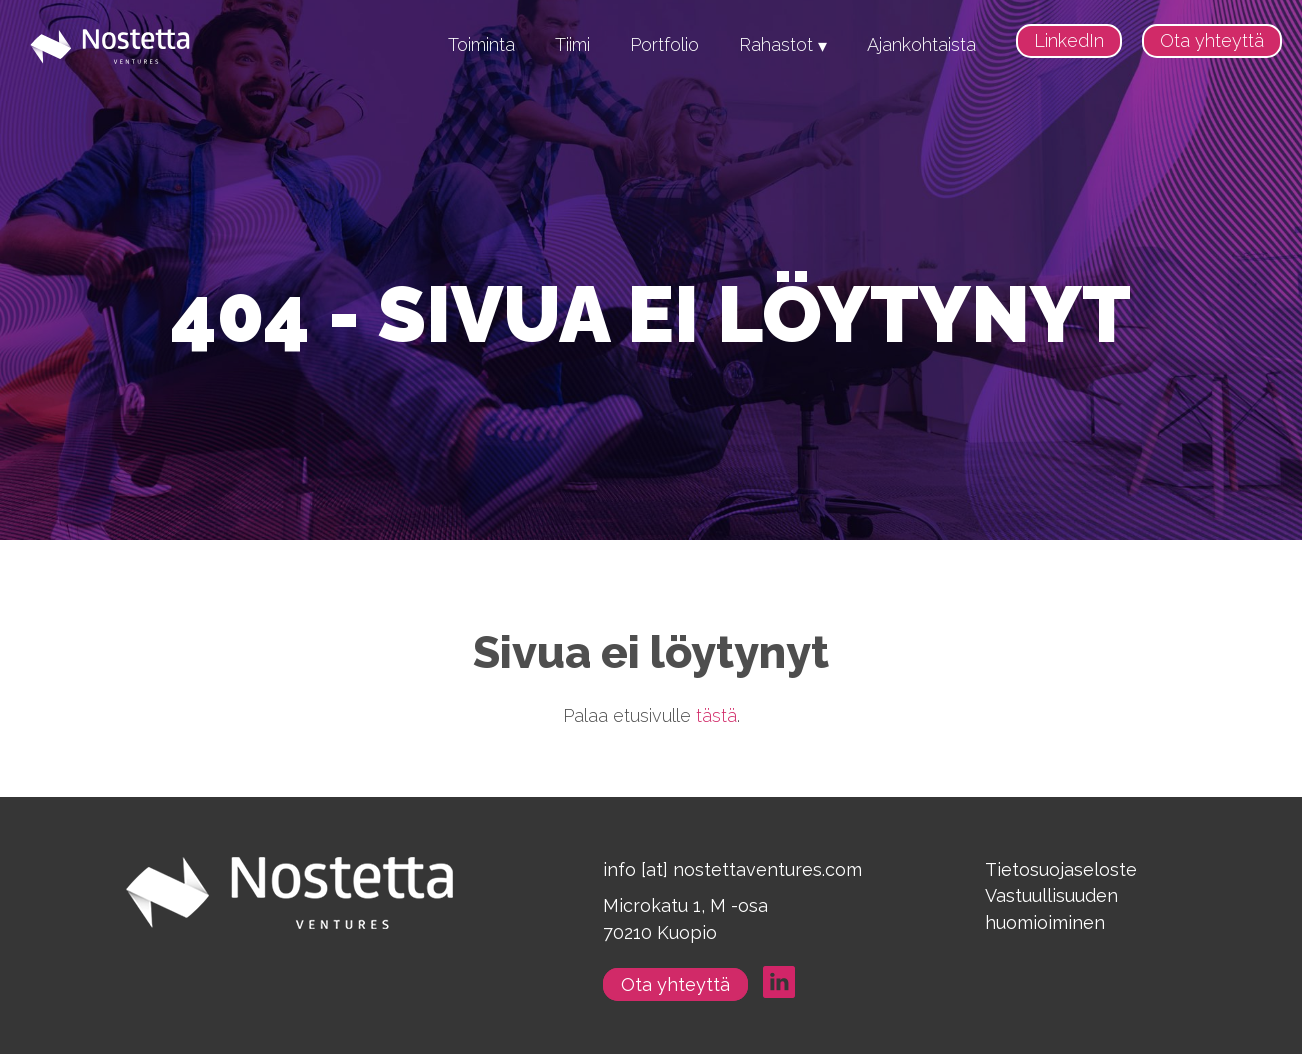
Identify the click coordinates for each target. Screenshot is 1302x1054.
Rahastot (776, 44)
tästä (716, 715)
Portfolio (664, 44)
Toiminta (481, 44)
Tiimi (572, 44)
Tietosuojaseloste (1061, 869)
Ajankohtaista (921, 44)
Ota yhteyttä (1212, 40)
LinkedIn (1069, 40)
